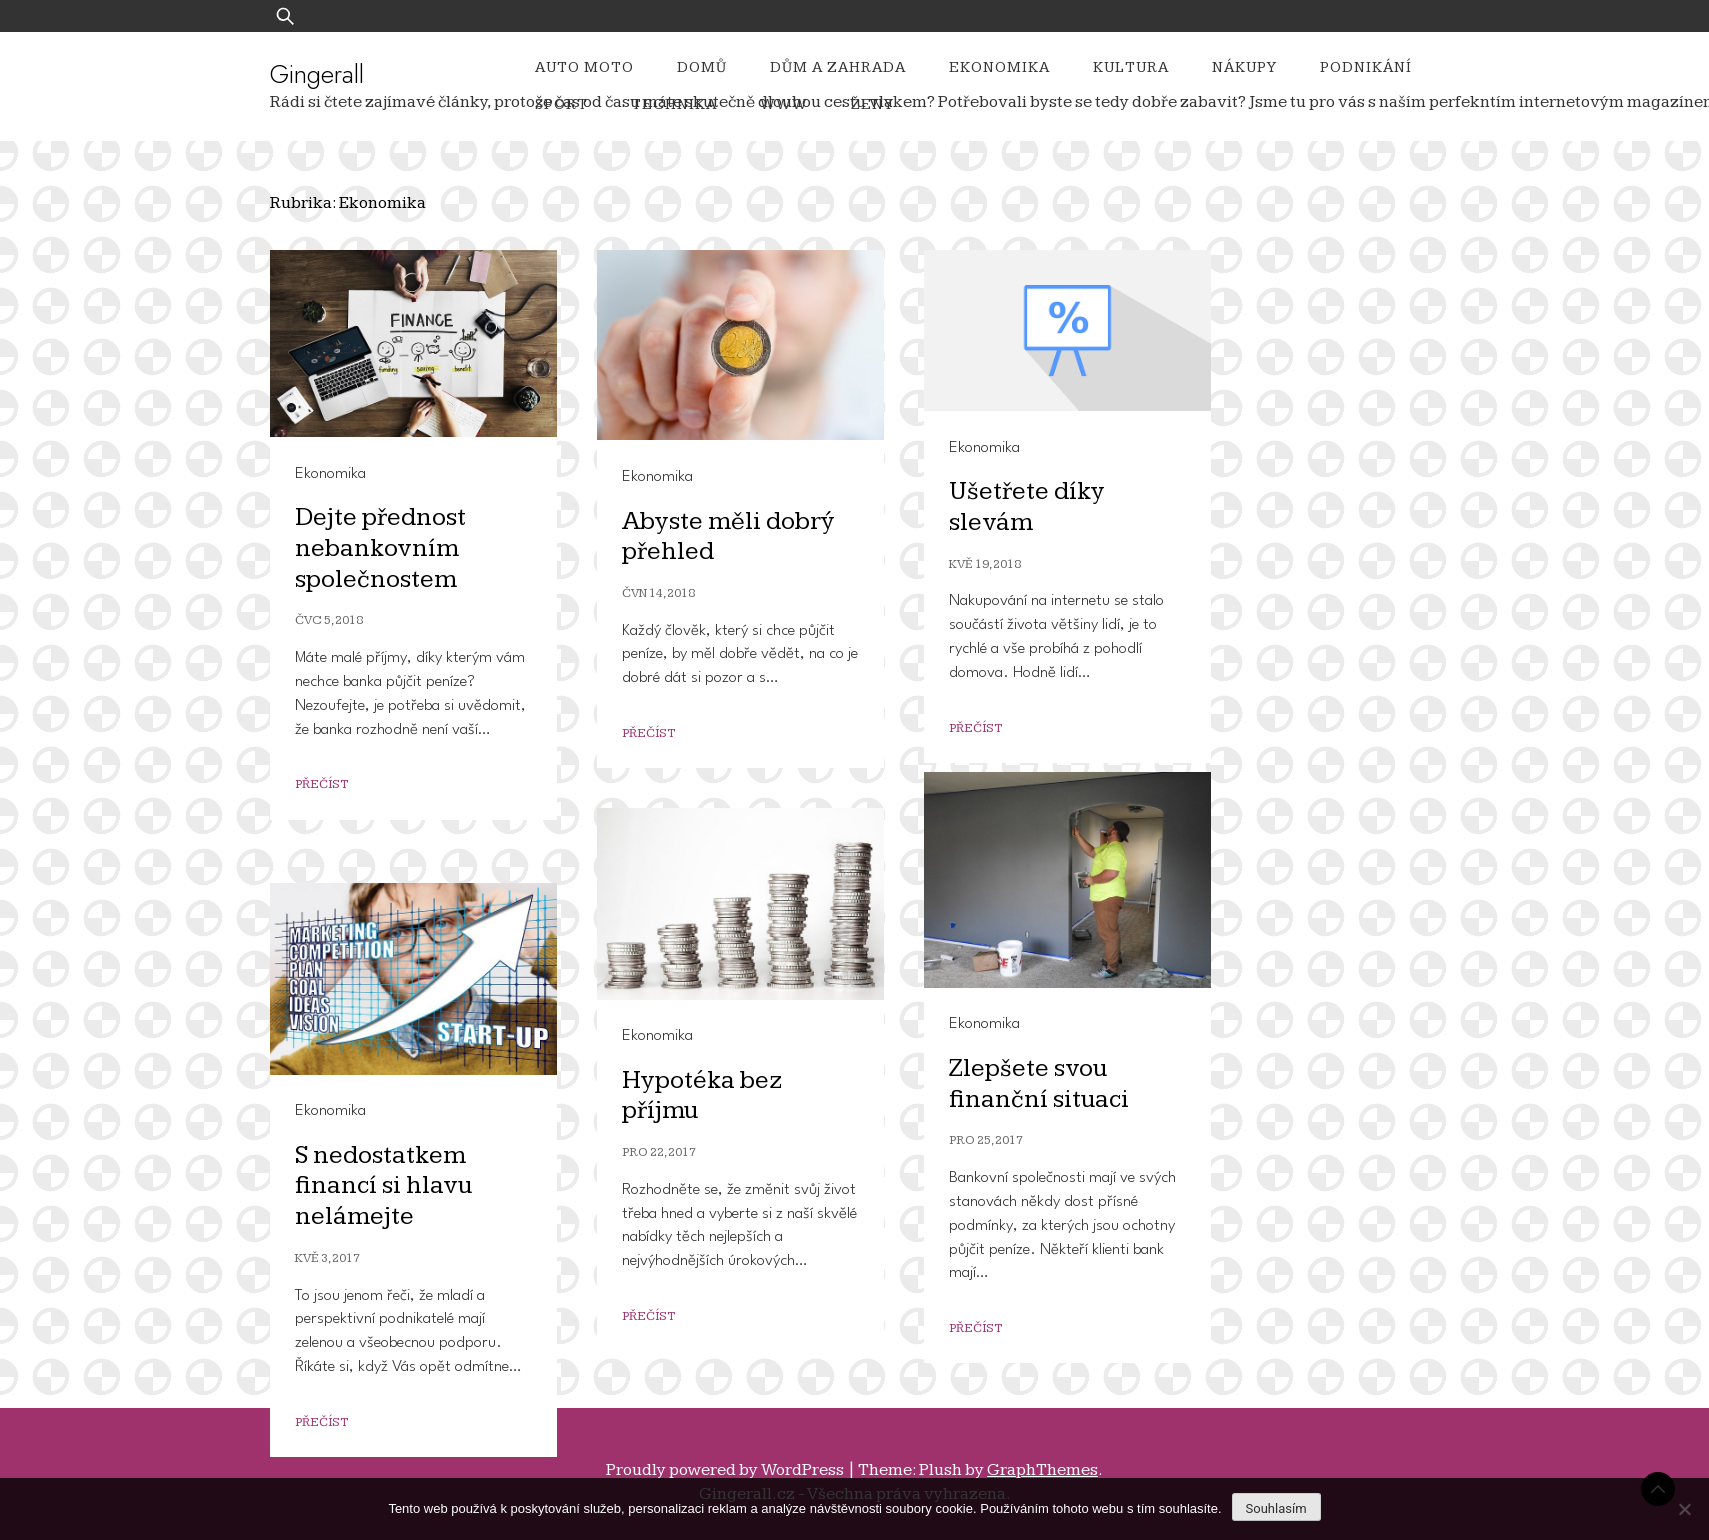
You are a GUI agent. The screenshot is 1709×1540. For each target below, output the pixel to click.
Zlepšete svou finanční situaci (1039, 1084)
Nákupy (1244, 67)
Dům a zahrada (838, 67)
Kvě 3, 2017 (327, 1258)
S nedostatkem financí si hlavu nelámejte (383, 1186)
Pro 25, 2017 (986, 1140)
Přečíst (321, 784)
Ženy (872, 104)
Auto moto (584, 67)
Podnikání (1366, 67)
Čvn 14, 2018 (658, 593)
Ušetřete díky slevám (1027, 507)
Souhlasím (1276, 1508)
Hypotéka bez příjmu (702, 1096)
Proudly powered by (726, 1470)
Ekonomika (999, 67)
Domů (702, 67)
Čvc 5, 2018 (329, 620)
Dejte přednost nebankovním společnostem (380, 548)
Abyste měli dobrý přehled (728, 537)
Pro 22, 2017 (659, 1152)
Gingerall (317, 74)
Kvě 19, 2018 (985, 564)
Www (784, 104)
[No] (1684, 1509)
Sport (561, 104)
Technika (674, 104)
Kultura (1131, 67)
